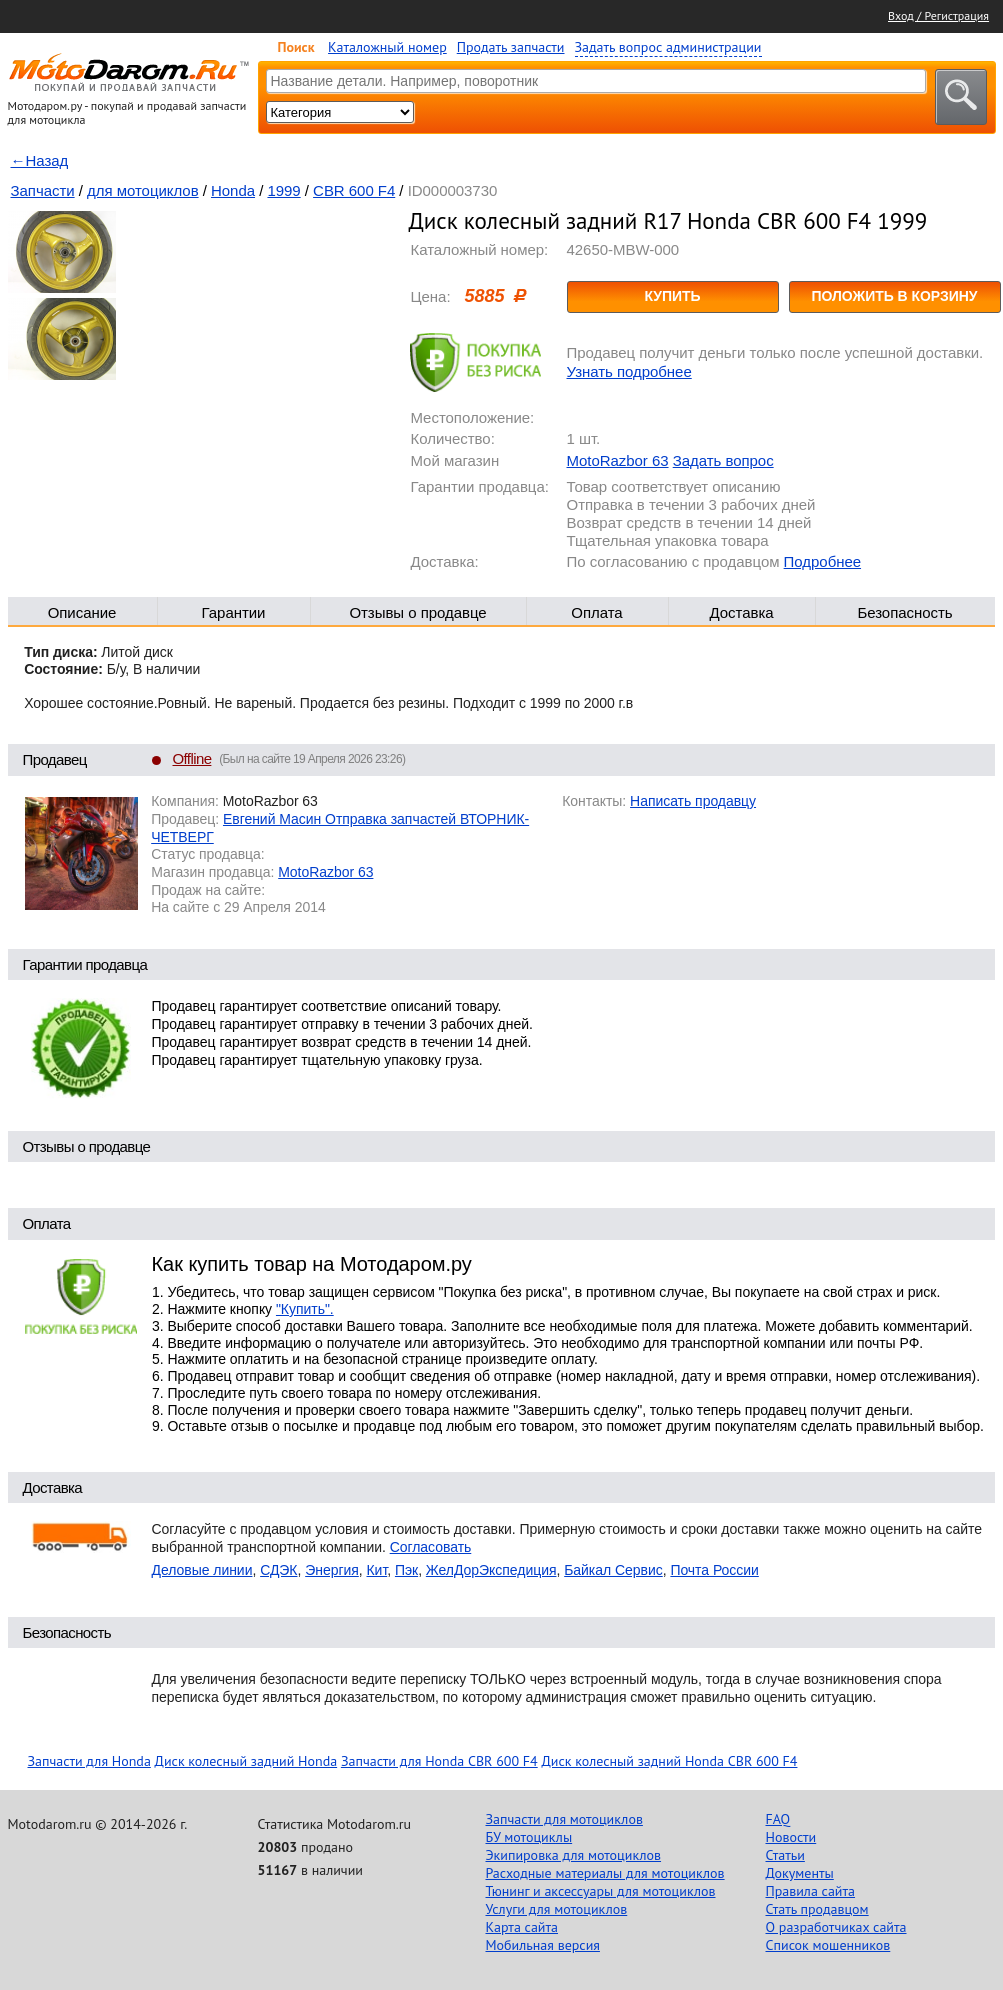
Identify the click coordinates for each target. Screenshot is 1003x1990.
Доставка (741, 612)
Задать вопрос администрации (668, 47)
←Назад (40, 160)
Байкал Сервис (613, 1570)
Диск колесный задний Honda (246, 1761)
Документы (800, 1873)
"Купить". (305, 1309)
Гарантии (234, 612)
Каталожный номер (387, 47)
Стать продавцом (817, 1909)
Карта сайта (522, 1927)
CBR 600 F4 (354, 190)
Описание (82, 612)
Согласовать (431, 1547)
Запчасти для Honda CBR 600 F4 (439, 1761)
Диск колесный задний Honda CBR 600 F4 (669, 1761)
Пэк (406, 1570)
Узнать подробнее (629, 371)
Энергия (332, 1570)
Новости (791, 1837)
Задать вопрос (723, 460)
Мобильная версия (543, 1945)
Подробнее (822, 561)
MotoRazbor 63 (618, 460)
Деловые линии (202, 1570)
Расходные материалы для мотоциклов (605, 1873)
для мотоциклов (143, 190)
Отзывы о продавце (417, 612)
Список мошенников (828, 1945)
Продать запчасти (511, 47)
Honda (233, 190)
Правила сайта (811, 1891)
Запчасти (43, 190)
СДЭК (278, 1570)
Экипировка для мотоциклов (574, 1855)
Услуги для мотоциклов (557, 1909)
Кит (377, 1570)
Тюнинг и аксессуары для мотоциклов (601, 1891)
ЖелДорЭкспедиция (491, 1570)
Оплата (596, 612)
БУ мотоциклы (529, 1837)
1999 (283, 190)
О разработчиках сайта (836, 1927)
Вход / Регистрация (938, 15)
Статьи (785, 1855)
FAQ (778, 1819)
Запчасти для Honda (89, 1761)
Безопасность (904, 612)
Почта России (714, 1570)
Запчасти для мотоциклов (564, 1819)
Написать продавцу (693, 801)
